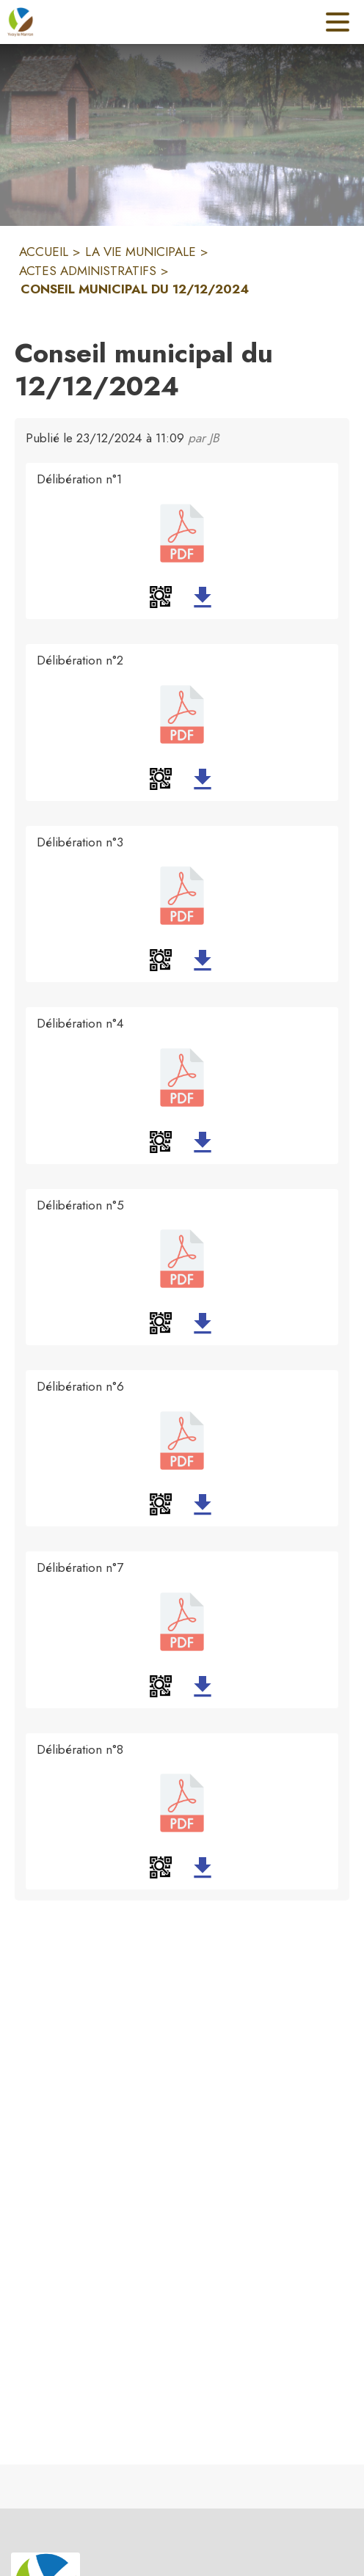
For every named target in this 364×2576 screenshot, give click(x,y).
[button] (160, 597)
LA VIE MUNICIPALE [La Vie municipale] (140, 251)
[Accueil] (20, 22)
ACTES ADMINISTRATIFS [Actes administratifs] (87, 270)
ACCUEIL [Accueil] (43, 251)
